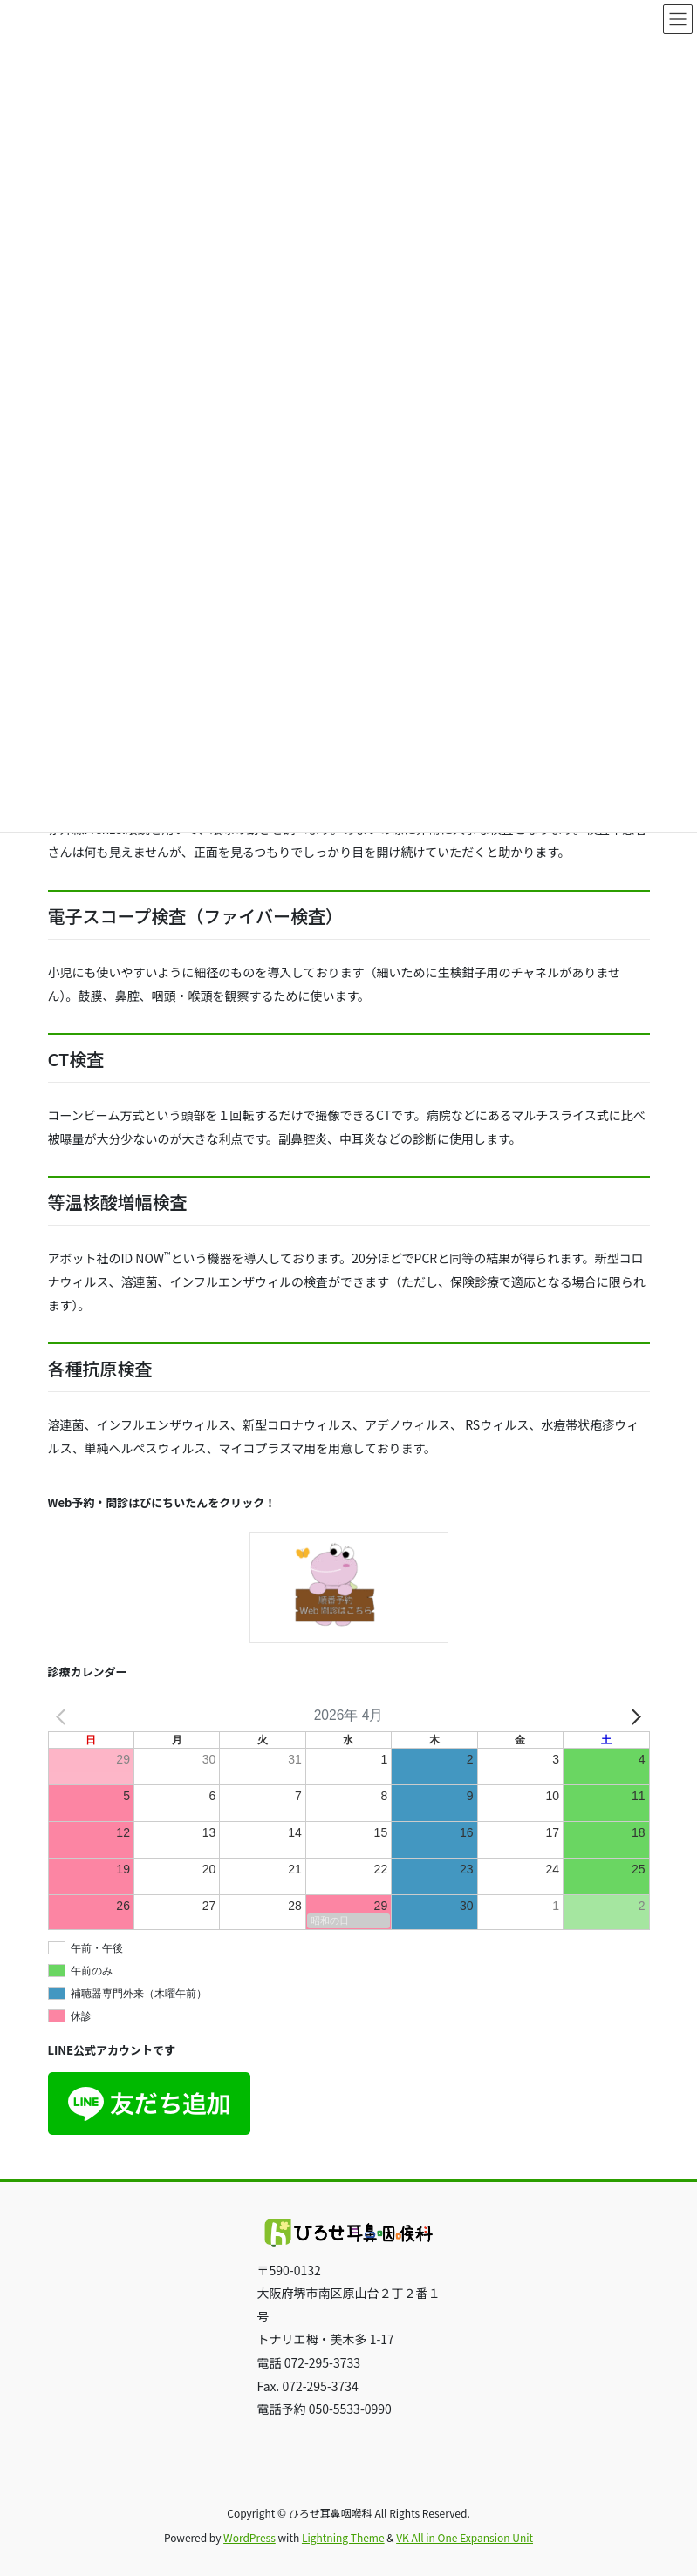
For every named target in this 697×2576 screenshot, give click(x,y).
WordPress (249, 2537)
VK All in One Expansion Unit (464, 2537)
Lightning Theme (343, 2537)
